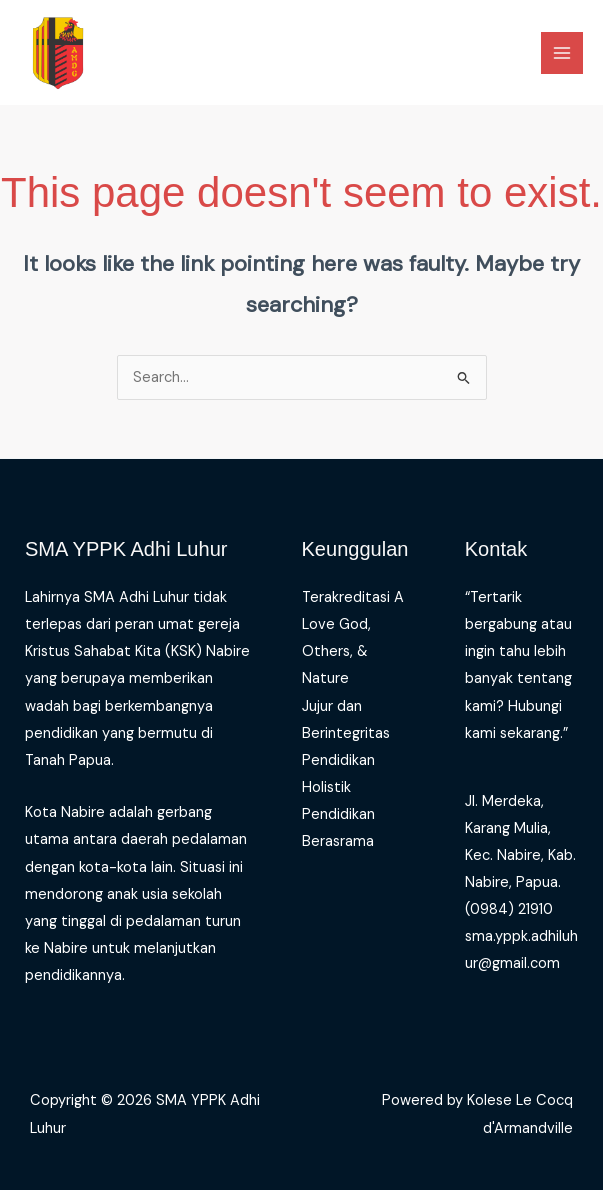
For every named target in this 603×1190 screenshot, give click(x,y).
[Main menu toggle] (562, 53)
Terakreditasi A (353, 597)
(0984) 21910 (509, 909)
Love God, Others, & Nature (336, 651)
